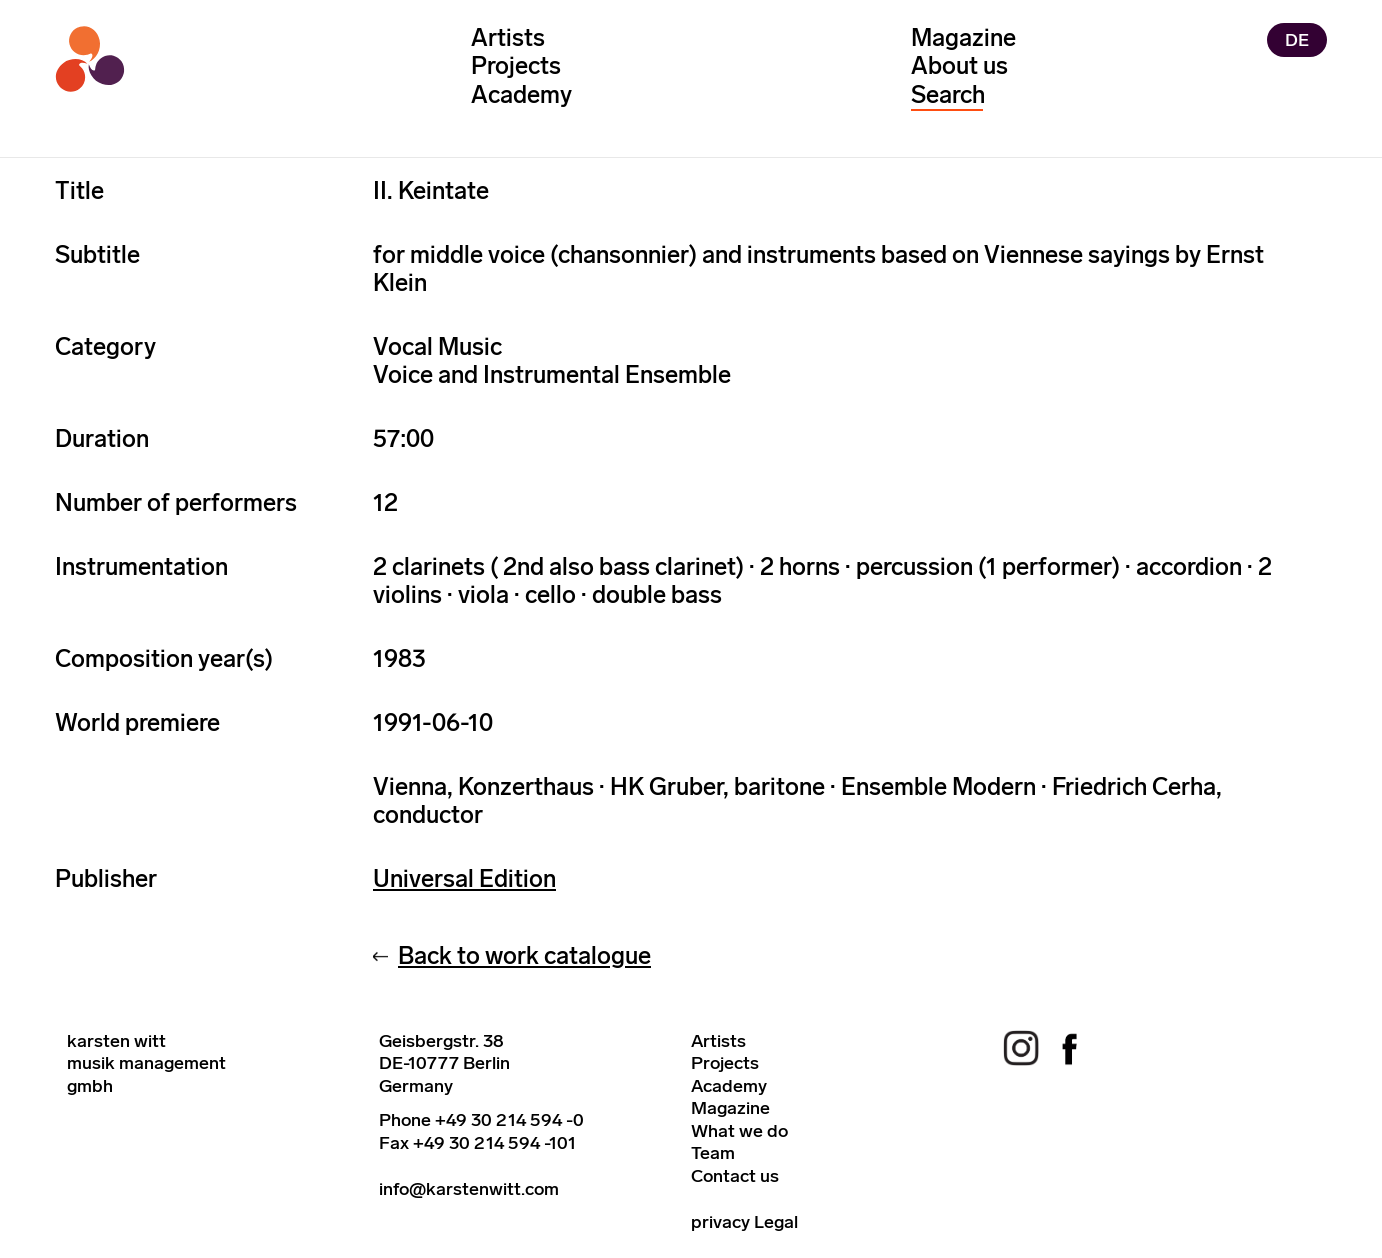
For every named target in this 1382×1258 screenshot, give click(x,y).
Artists (508, 37)
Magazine (963, 37)
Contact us (735, 1176)
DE (1297, 40)
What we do (739, 1131)
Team (713, 1153)
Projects (516, 65)
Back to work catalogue (524, 955)
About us (959, 65)
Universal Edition (464, 878)
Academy (521, 94)
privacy (720, 1222)
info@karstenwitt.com (469, 1189)
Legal (776, 1222)
